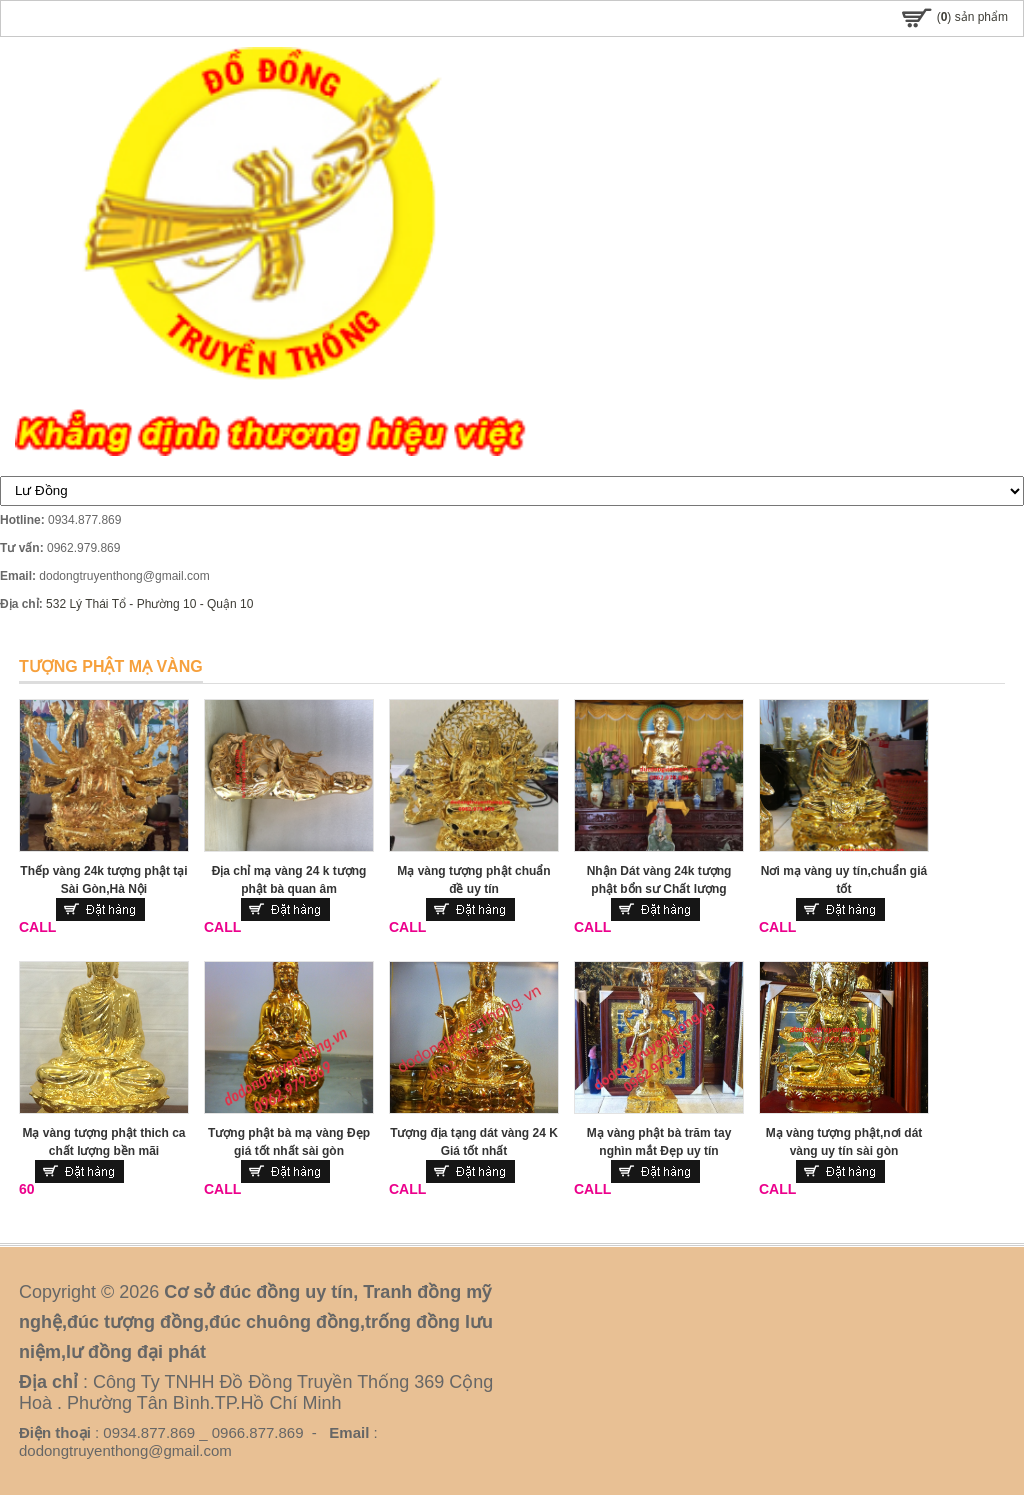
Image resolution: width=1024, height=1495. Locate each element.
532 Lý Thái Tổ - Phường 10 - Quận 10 (149, 604)
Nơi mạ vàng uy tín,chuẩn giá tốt (844, 880)
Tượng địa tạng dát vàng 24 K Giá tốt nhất (474, 1142)
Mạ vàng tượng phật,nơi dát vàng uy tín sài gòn (844, 1142)
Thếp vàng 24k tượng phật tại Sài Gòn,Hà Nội (103, 880)
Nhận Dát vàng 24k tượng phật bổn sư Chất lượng (659, 880)
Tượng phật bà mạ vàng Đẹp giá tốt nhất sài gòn (289, 1142)
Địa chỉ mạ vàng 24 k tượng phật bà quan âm (289, 880)
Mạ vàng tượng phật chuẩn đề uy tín (473, 880)
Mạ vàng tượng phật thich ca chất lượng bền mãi (104, 1142)
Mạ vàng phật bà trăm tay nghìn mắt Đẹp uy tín (659, 1142)
